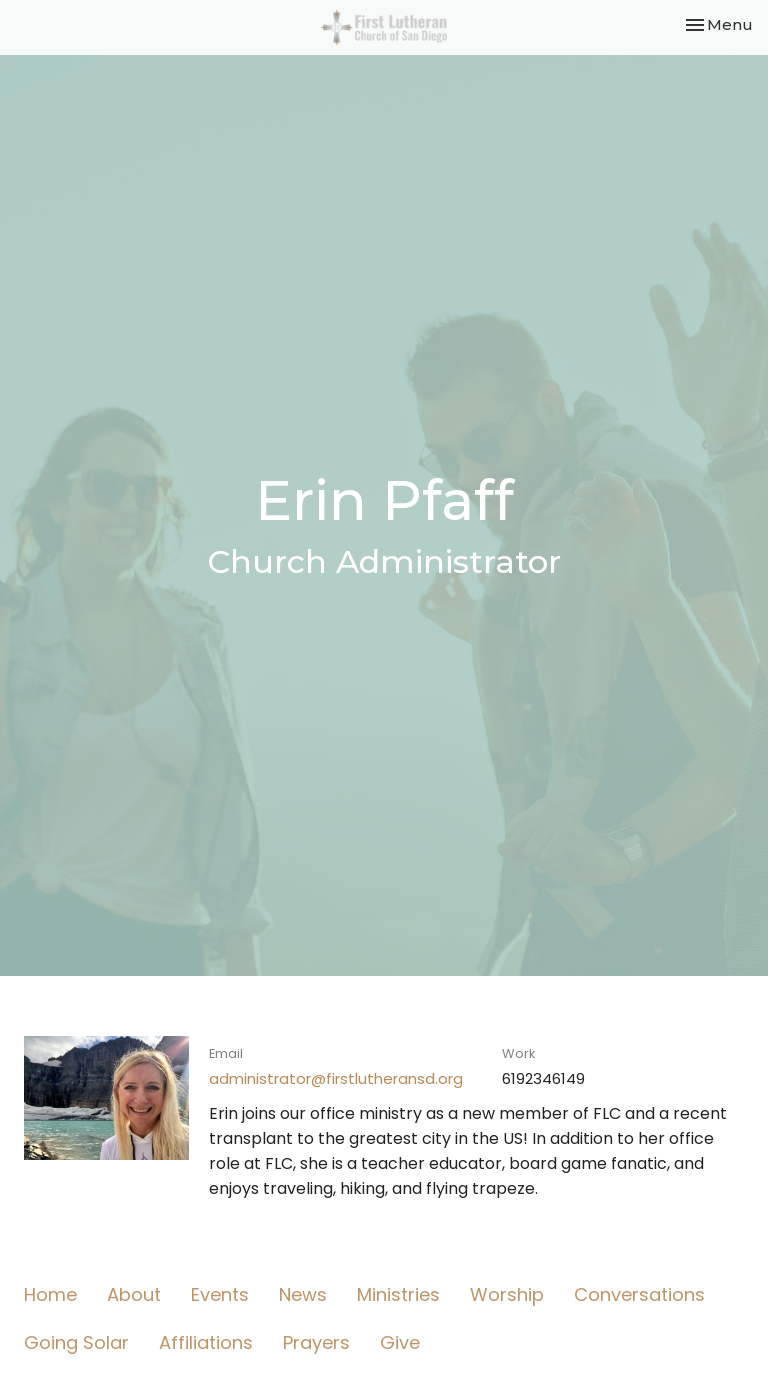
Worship (507, 1294)
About (134, 1294)
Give (400, 1342)
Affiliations (206, 1342)
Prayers (316, 1342)
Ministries (398, 1294)
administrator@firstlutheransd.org (336, 1078)
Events (220, 1294)
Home (50, 1294)
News (303, 1294)
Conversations (639, 1294)
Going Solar (76, 1342)
